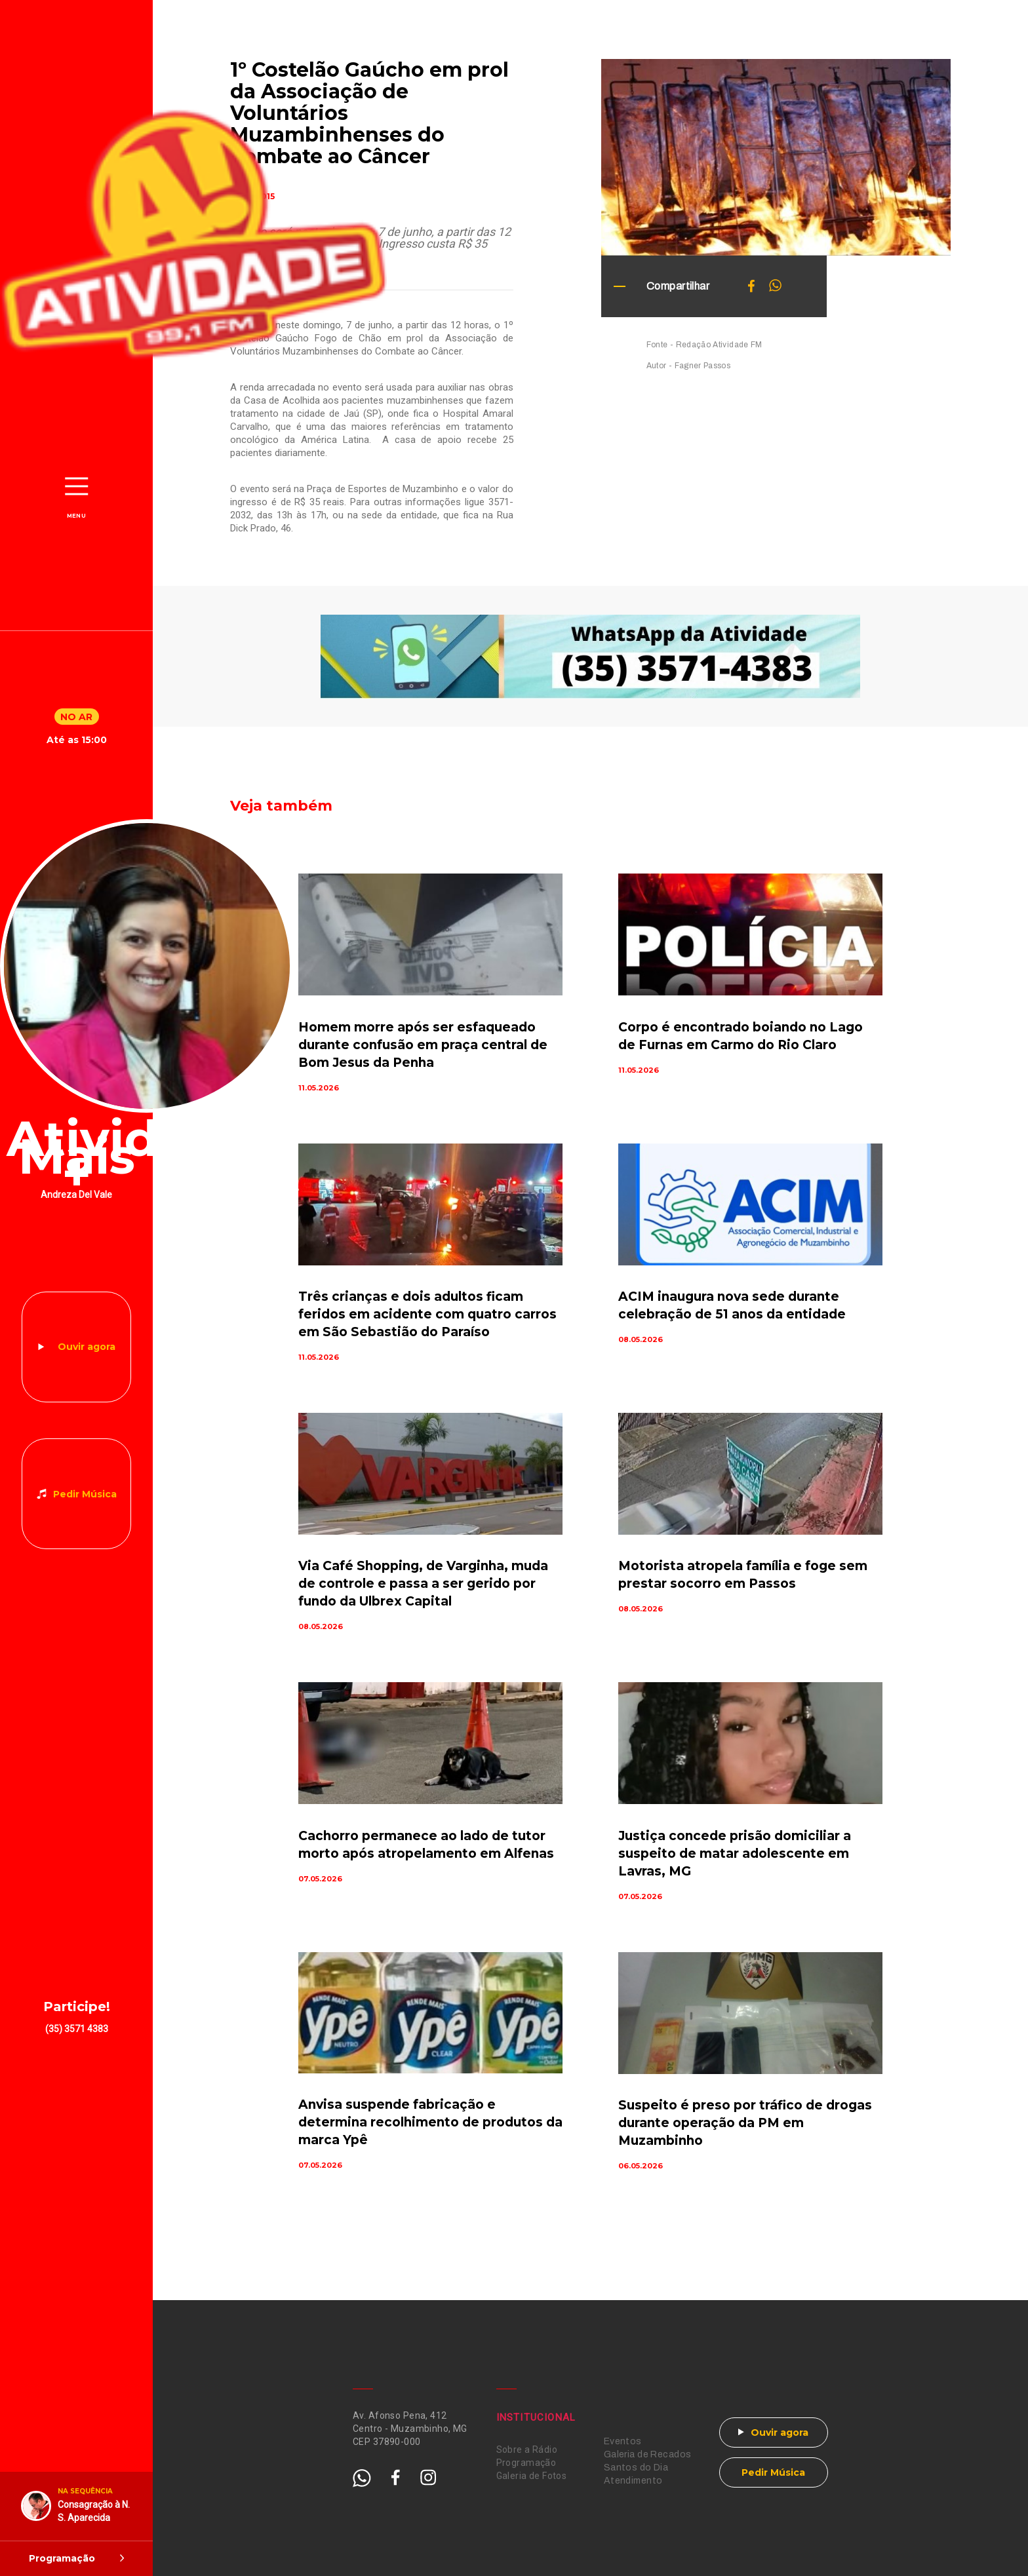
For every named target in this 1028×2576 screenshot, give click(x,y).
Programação (526, 2462)
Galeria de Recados (648, 2454)
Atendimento (633, 2481)
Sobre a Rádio (526, 2449)
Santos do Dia (636, 2467)
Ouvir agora (86, 1347)
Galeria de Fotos (531, 2475)
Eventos (623, 2441)
